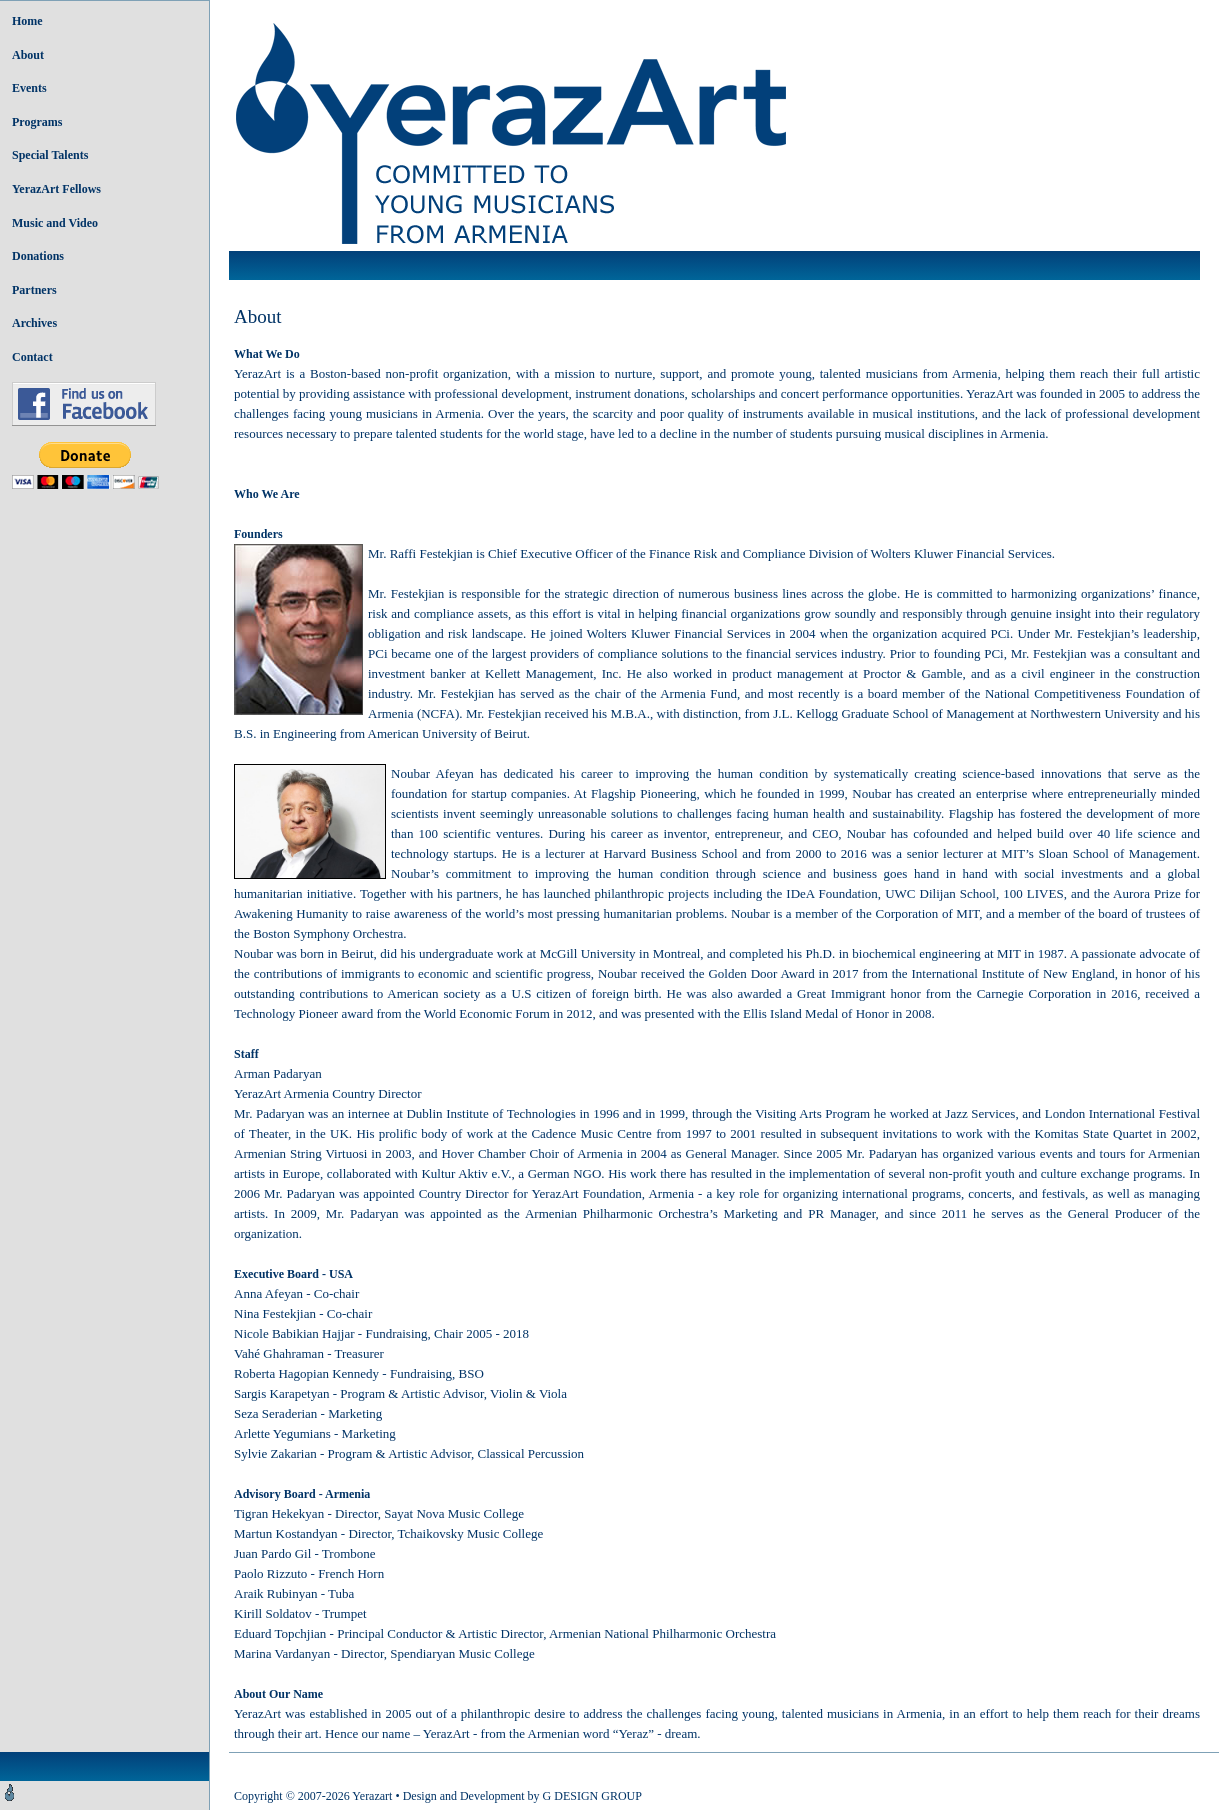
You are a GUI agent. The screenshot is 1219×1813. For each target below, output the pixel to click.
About (28, 55)
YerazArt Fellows (56, 189)
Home (27, 21)
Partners (34, 290)
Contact (32, 357)
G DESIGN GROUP (592, 1796)
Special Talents (50, 155)
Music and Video (55, 223)
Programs (37, 122)
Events (29, 88)
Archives (34, 323)
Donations (38, 256)
